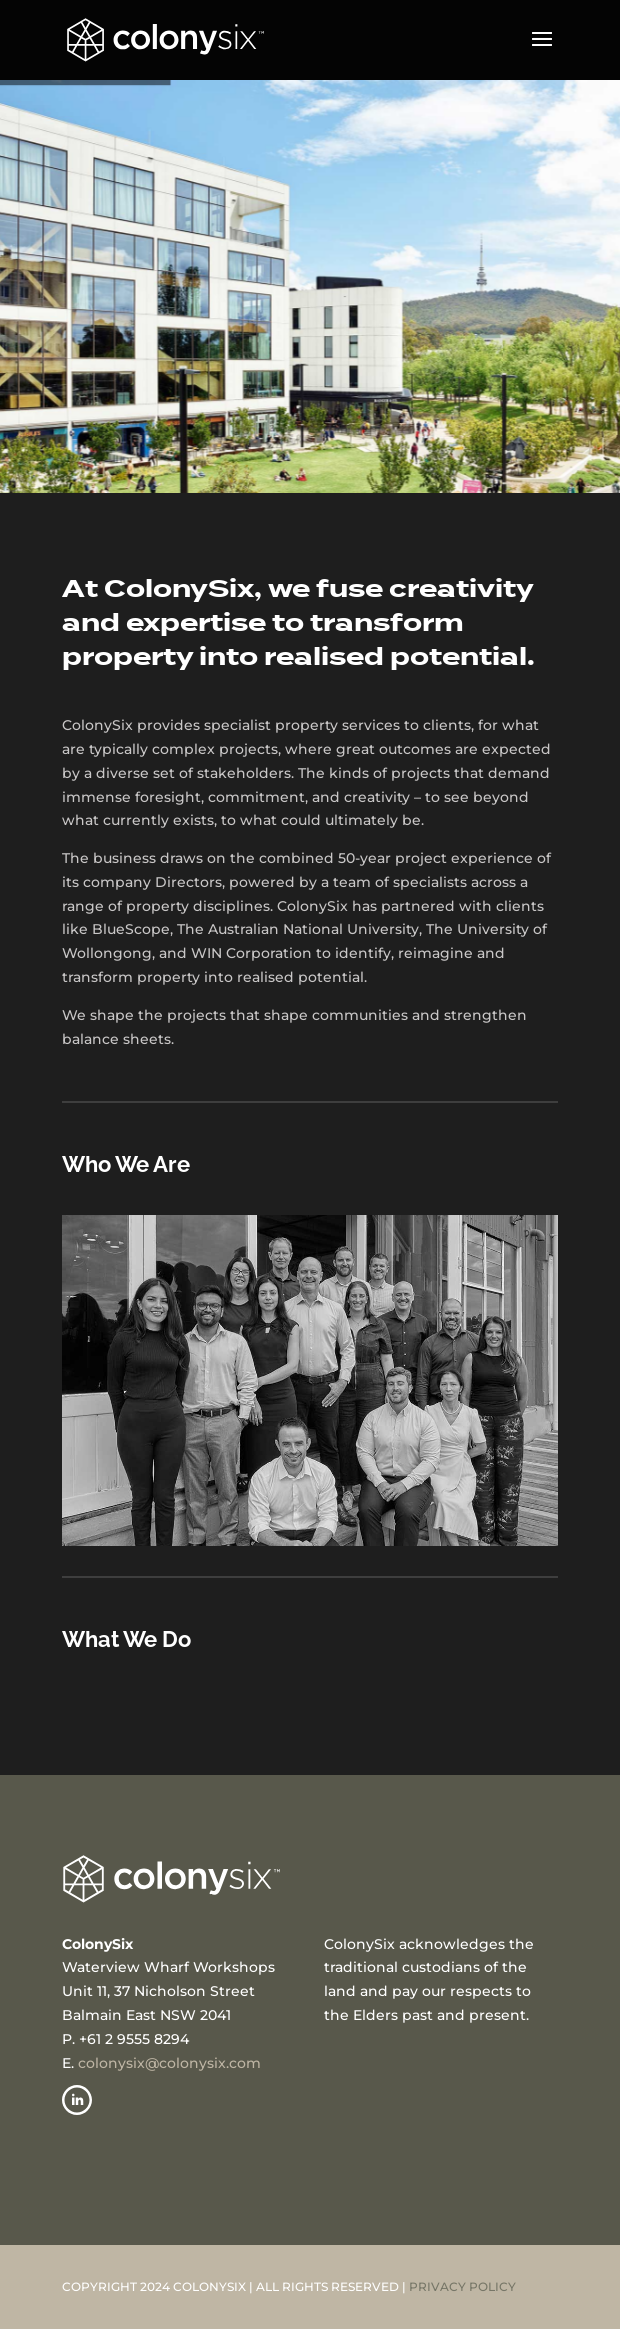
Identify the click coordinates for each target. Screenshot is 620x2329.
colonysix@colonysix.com (169, 2063)
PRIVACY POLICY (462, 2286)
